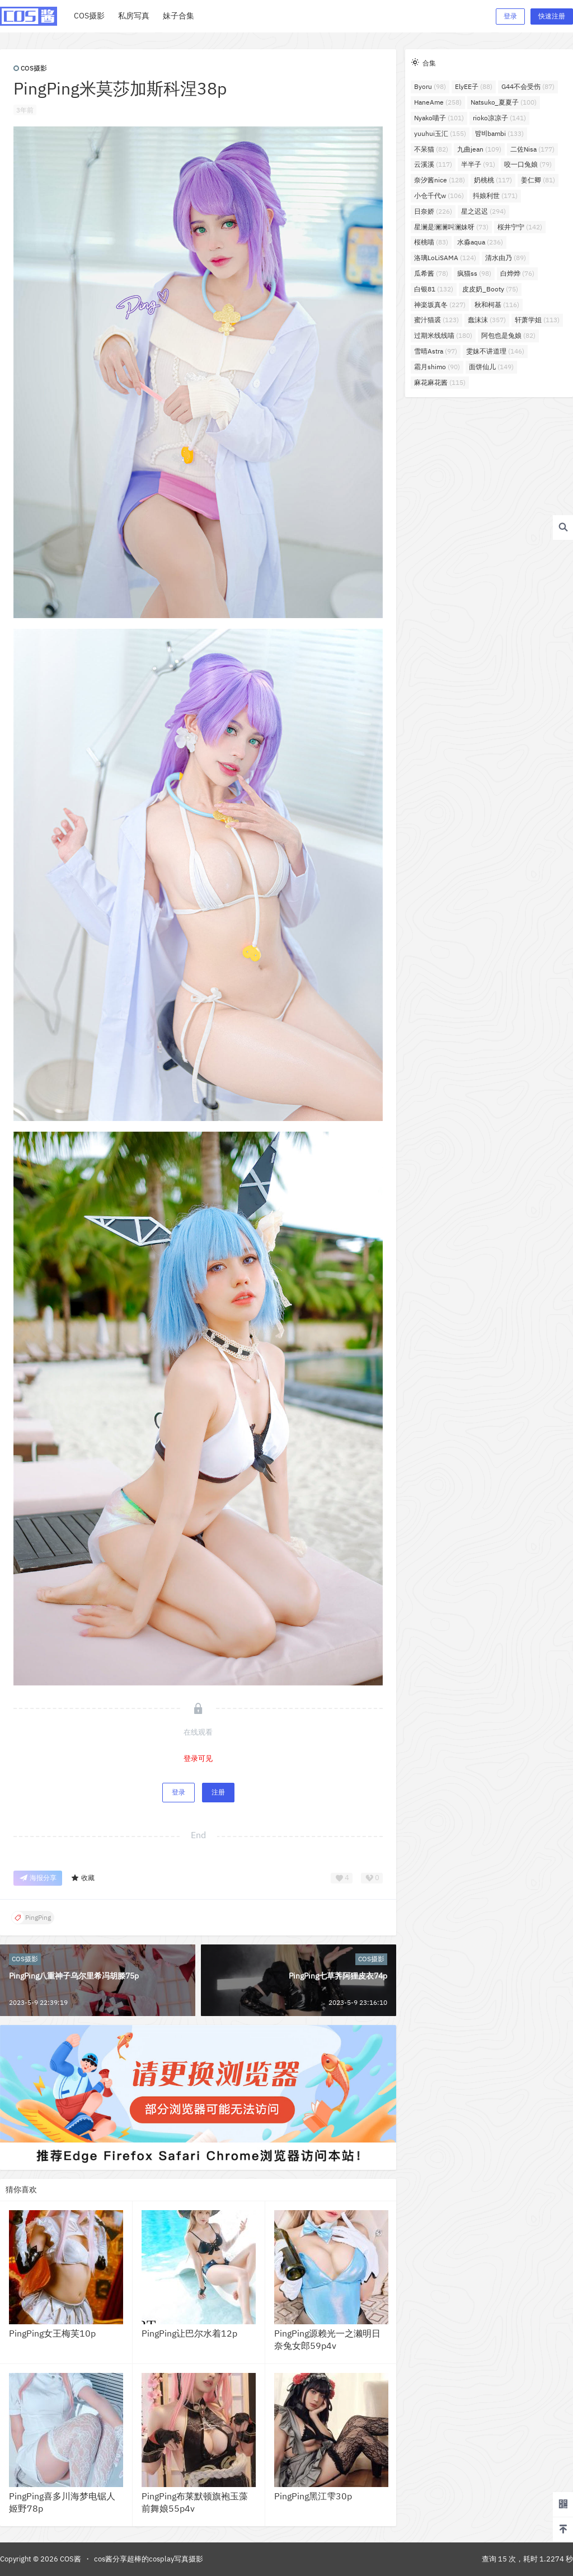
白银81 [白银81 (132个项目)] (433, 289)
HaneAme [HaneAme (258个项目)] (438, 102)
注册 (218, 1792)
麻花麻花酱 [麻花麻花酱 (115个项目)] (440, 382)
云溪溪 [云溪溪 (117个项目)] (433, 164)
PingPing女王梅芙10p (52, 2333)
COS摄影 (30, 68)
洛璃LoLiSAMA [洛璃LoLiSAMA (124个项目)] (445, 257)
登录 (510, 16)
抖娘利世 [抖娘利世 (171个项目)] (495, 195)
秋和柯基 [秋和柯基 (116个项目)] (497, 304)
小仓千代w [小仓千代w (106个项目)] (439, 195)
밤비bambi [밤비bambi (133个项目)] (499, 133)
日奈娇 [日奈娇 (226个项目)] (433, 211)
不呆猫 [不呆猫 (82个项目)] (431, 149)
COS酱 (69, 2559)
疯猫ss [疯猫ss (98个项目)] (474, 273)
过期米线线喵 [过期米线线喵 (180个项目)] (443, 335)
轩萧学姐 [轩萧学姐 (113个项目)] (537, 319)
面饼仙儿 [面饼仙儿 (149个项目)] (491, 366)
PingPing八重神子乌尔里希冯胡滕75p (74, 1976)
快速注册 (551, 16)
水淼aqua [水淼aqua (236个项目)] (480, 242)
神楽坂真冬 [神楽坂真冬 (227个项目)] (440, 304)
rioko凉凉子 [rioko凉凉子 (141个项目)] (499, 118)
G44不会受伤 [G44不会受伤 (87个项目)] (528, 86)
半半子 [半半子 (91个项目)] (478, 164)
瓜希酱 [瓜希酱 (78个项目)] (431, 273)
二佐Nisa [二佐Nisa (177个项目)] (532, 149)
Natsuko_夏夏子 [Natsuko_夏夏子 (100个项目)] (504, 102)
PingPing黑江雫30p (313, 2496)
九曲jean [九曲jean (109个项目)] (479, 149)
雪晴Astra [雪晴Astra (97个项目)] (435, 351)
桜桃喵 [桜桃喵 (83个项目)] (431, 242)
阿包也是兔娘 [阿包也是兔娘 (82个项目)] (508, 335)
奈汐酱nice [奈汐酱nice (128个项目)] (439, 180)
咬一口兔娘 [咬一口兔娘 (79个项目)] (528, 164)
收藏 (83, 1878)
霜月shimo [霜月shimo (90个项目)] (437, 366)
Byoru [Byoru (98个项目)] (430, 86)
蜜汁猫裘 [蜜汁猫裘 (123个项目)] (436, 319)
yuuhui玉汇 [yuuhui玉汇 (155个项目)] (440, 133)
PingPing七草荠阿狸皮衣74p (338, 1976)
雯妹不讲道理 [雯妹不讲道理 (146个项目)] (495, 351)
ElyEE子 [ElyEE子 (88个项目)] (473, 86)
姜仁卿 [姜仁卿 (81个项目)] (538, 180)
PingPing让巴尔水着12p (189, 2333)
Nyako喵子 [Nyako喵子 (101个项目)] (439, 118)
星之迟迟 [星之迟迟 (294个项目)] (483, 211)
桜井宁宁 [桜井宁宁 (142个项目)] (519, 227)
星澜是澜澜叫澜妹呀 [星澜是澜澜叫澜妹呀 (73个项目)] (451, 227)
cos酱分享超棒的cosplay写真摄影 (148, 2559)
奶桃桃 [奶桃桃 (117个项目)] (493, 180)
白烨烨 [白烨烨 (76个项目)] (517, 273)
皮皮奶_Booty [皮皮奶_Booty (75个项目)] (490, 289)
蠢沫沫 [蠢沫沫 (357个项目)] (487, 319)
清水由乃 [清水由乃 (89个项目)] (505, 257)
